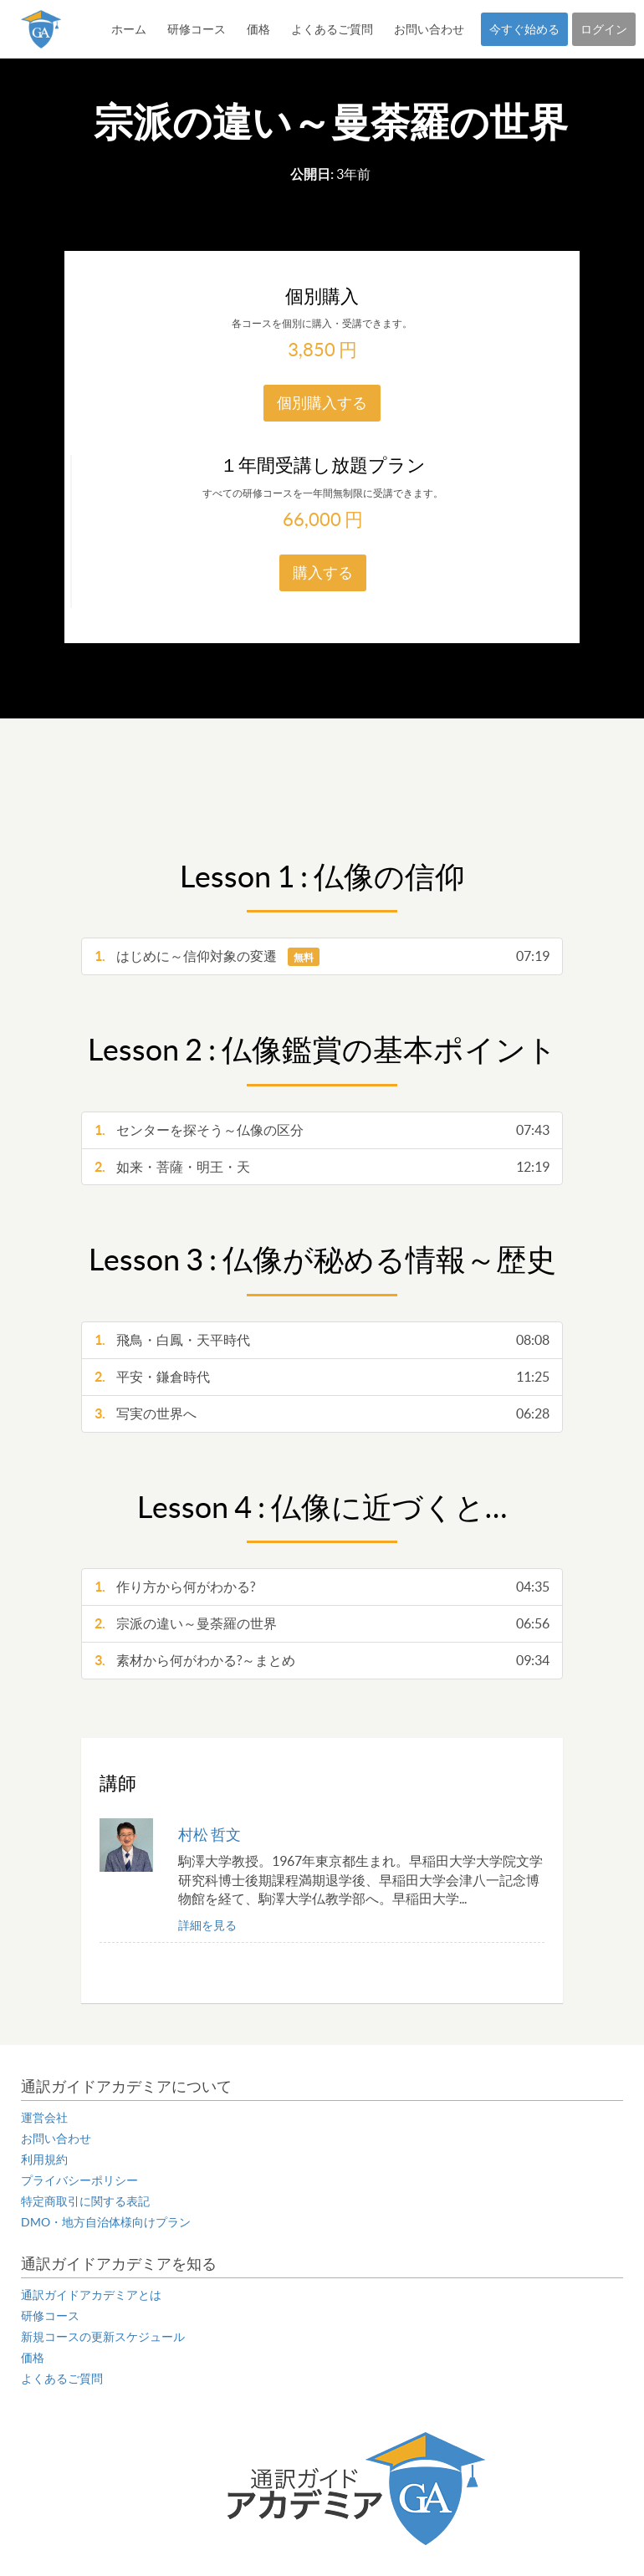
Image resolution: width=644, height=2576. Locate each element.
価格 (258, 29)
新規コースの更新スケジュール (103, 2336)
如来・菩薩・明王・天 (322, 1167)
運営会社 (44, 2117)
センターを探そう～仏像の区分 (322, 1130)
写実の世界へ (322, 1413)
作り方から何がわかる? (322, 1587)
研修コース (196, 29)
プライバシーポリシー (79, 2180)
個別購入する (322, 402)
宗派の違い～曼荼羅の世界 (322, 1623)
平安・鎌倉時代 (322, 1377)
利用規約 (44, 2159)
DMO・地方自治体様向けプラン (106, 2222)
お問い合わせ (429, 29)
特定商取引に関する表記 (85, 2201)
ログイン (603, 29)
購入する (323, 572)
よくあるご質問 (332, 29)
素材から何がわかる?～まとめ (322, 1660)
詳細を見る (207, 1925)
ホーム (128, 29)
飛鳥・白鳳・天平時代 (322, 1340)
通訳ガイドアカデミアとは (91, 2295)
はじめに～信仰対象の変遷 (322, 956)
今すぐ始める (524, 29)
